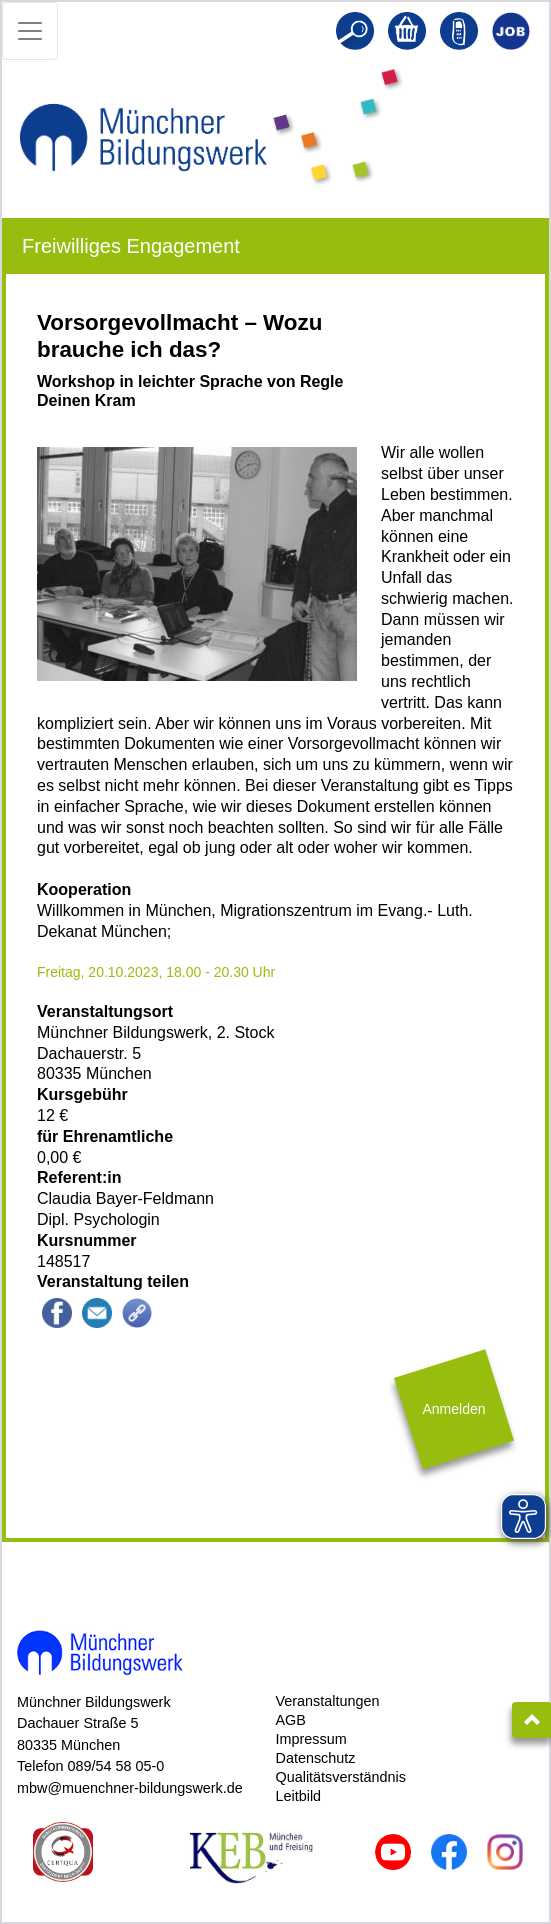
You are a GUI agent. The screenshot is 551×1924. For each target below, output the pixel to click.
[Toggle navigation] (30, 31)
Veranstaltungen (328, 1701)
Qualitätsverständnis (341, 1777)
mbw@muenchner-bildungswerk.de (130, 1788)
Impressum (311, 1739)
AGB (291, 1720)
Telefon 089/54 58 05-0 (90, 1766)
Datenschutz (316, 1758)
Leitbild (299, 1796)
